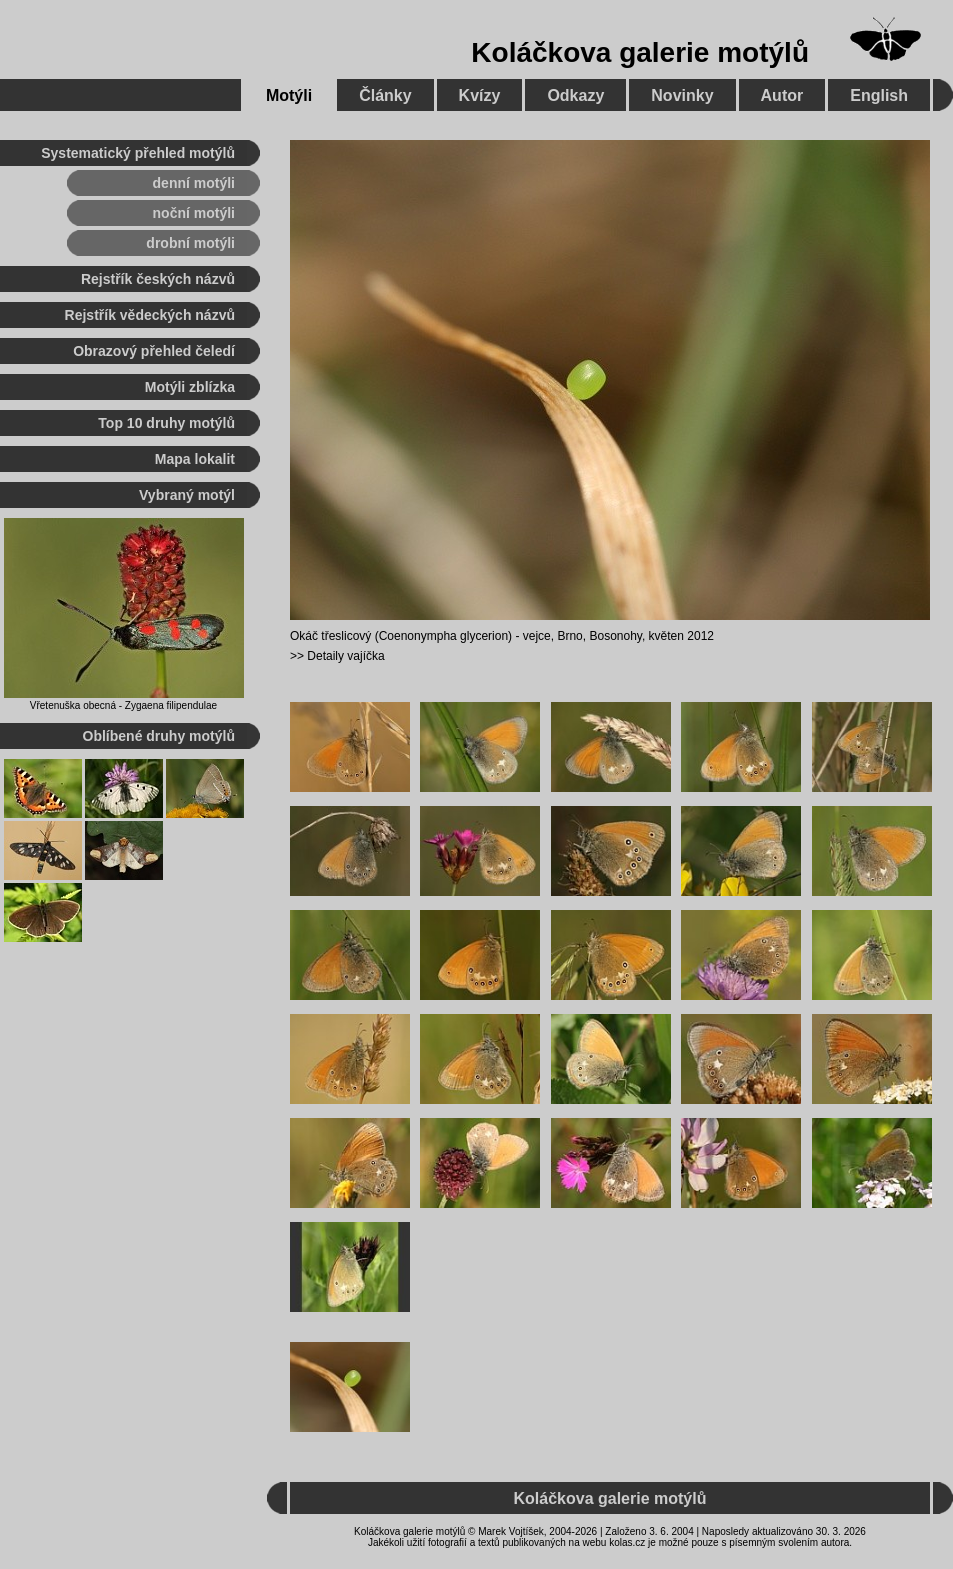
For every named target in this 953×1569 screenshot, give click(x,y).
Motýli (289, 95)
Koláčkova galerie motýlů (640, 52)
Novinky (682, 95)
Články (385, 95)
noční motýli (194, 213)
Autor (782, 95)
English (879, 95)
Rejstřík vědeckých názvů (150, 315)
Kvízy (480, 95)
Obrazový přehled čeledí (154, 351)
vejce (537, 636)
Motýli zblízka (190, 387)
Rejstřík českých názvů (158, 279)
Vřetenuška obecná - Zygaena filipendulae (123, 705)
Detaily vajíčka (345, 656)
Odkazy (575, 95)
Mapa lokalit (195, 459)
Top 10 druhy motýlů (166, 423)
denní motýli (194, 183)
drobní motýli (190, 243)
